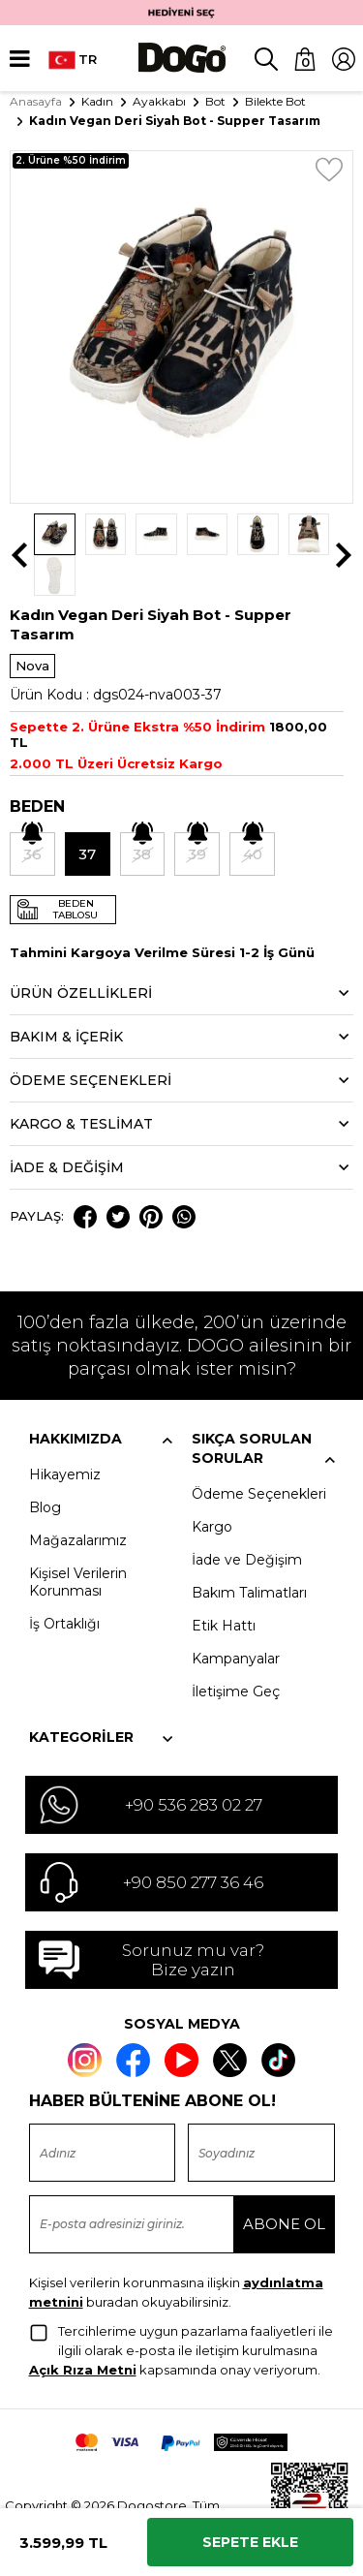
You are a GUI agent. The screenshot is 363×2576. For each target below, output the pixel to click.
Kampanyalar (236, 1618)
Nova (32, 625)
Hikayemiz (65, 1434)
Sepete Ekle (250, 2542)
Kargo (212, 1486)
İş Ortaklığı (64, 1583)
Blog (45, 1466)
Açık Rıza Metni (82, 2328)
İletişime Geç (236, 1651)
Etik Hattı (224, 1585)
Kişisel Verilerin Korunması (78, 1541)
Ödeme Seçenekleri (259, 1453)
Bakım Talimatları (249, 1552)
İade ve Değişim (247, 1519)
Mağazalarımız (78, 1499)
